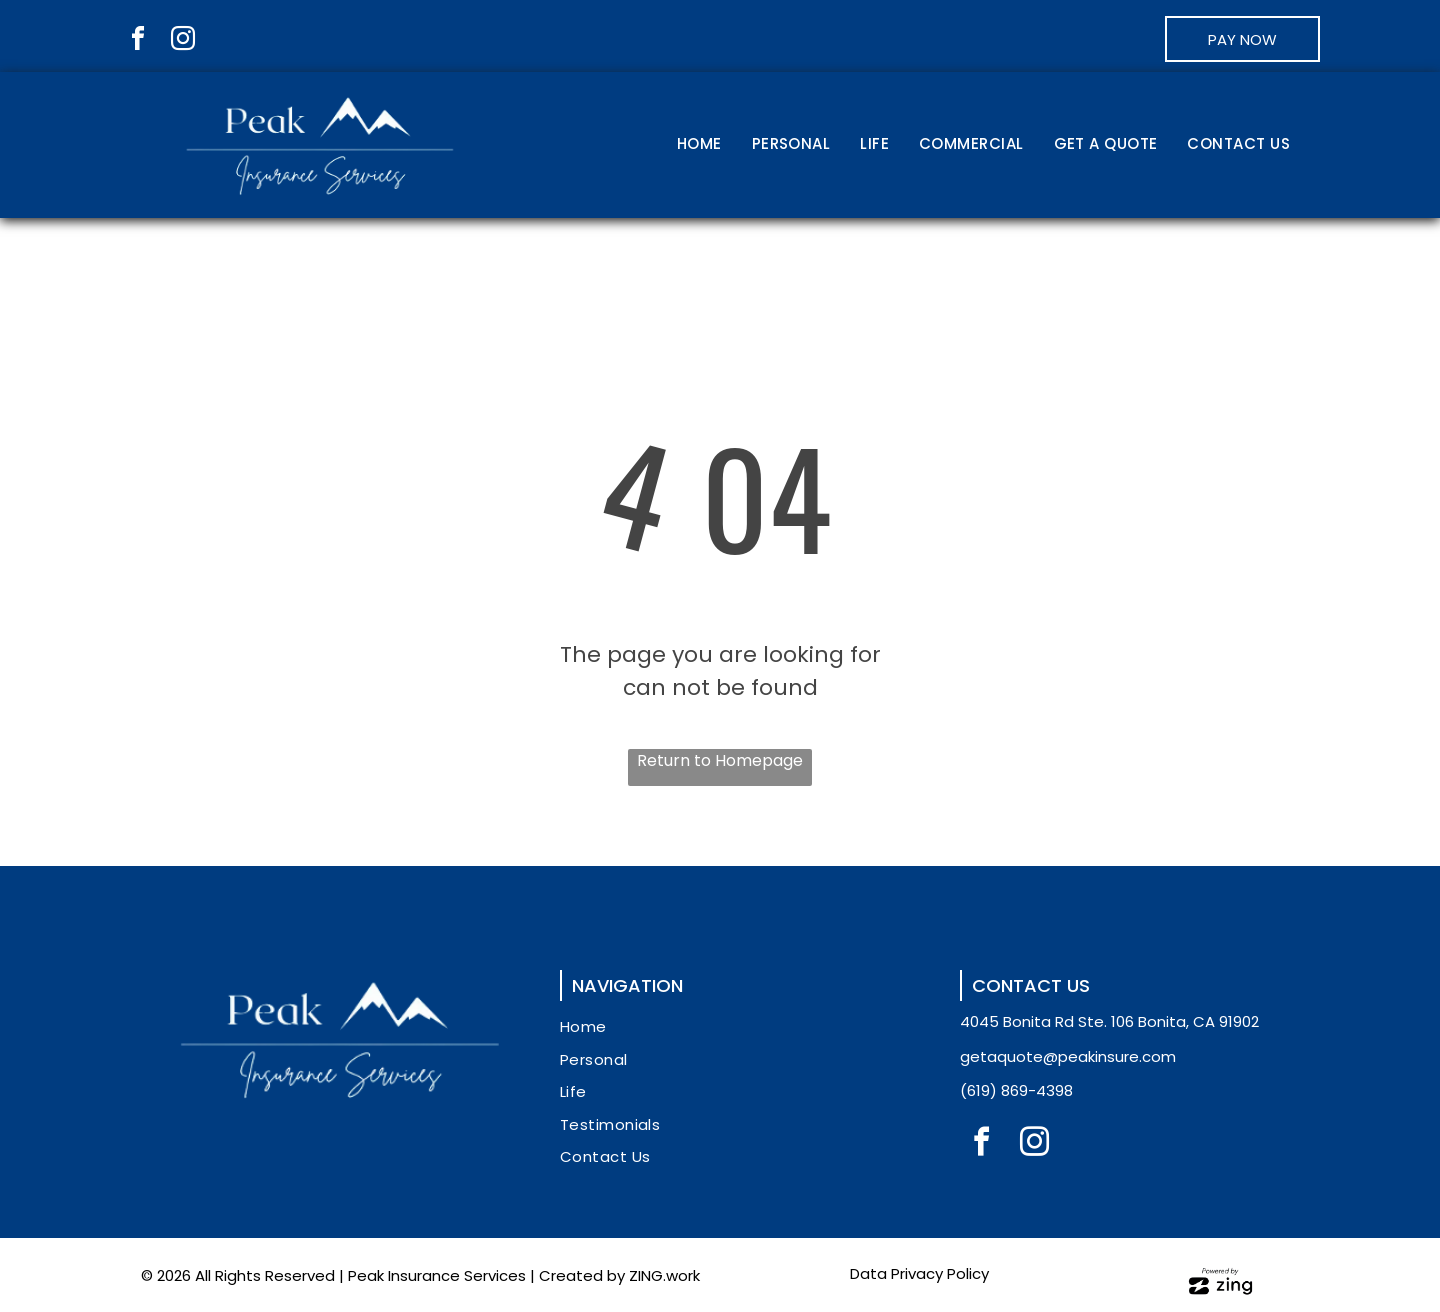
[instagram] (183, 41)
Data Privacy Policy (919, 1273)
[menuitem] (699, 145)
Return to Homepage (720, 760)
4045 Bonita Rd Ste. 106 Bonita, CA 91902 (1109, 1021)
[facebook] (138, 41)
